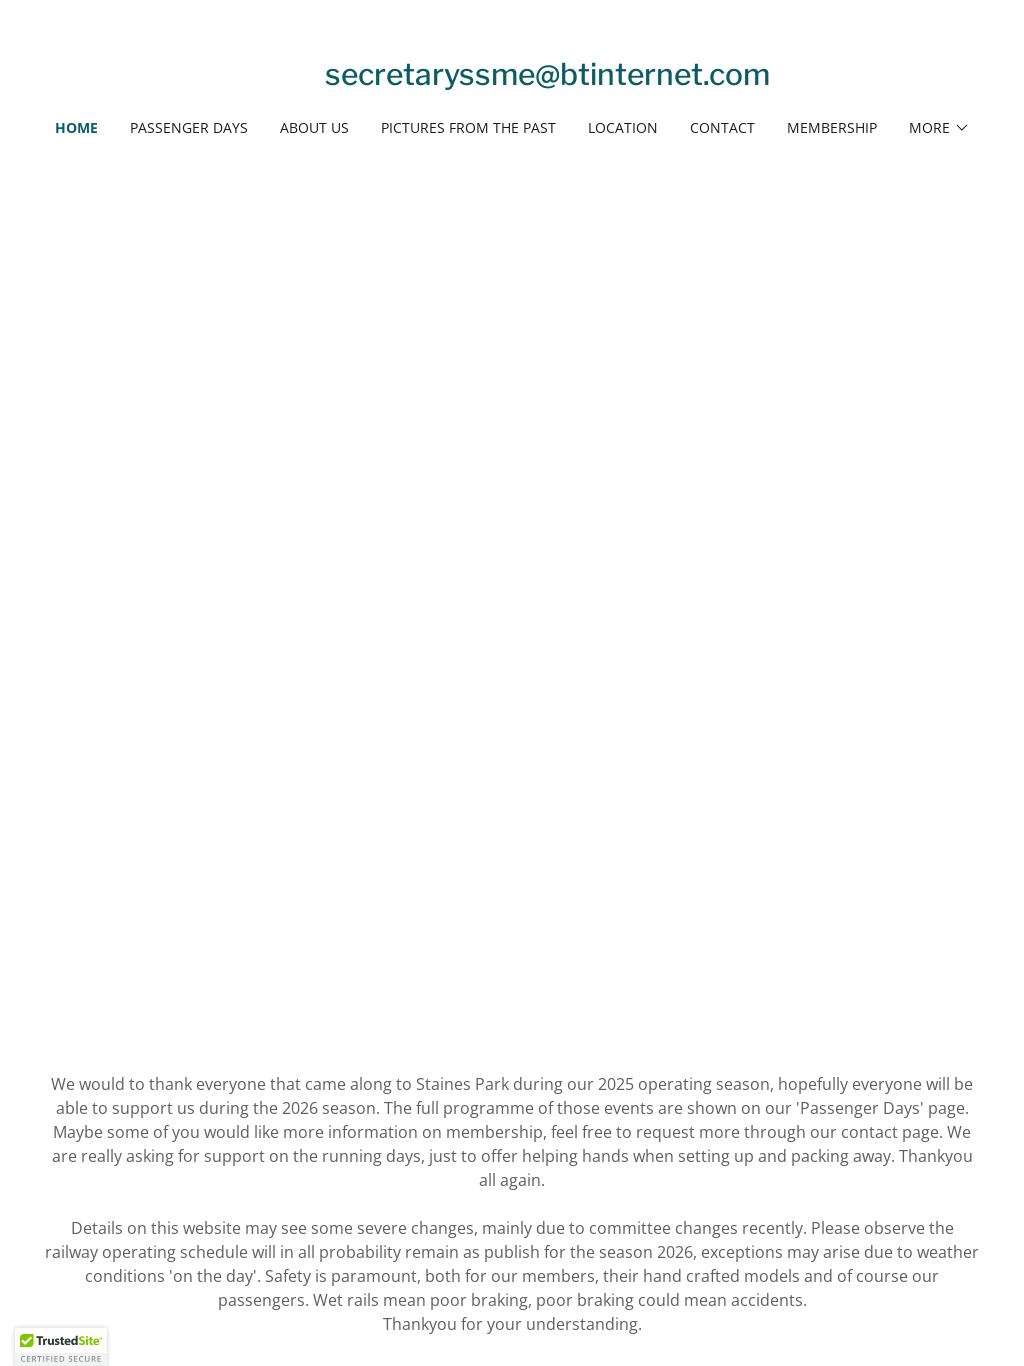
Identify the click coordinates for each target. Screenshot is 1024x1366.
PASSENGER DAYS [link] (189, 127)
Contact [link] (722, 127)
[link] (547, 79)
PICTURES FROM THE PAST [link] (468, 127)
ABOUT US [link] (314, 127)
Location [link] (623, 127)
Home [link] (76, 127)
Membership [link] (832, 127)
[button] (939, 128)
